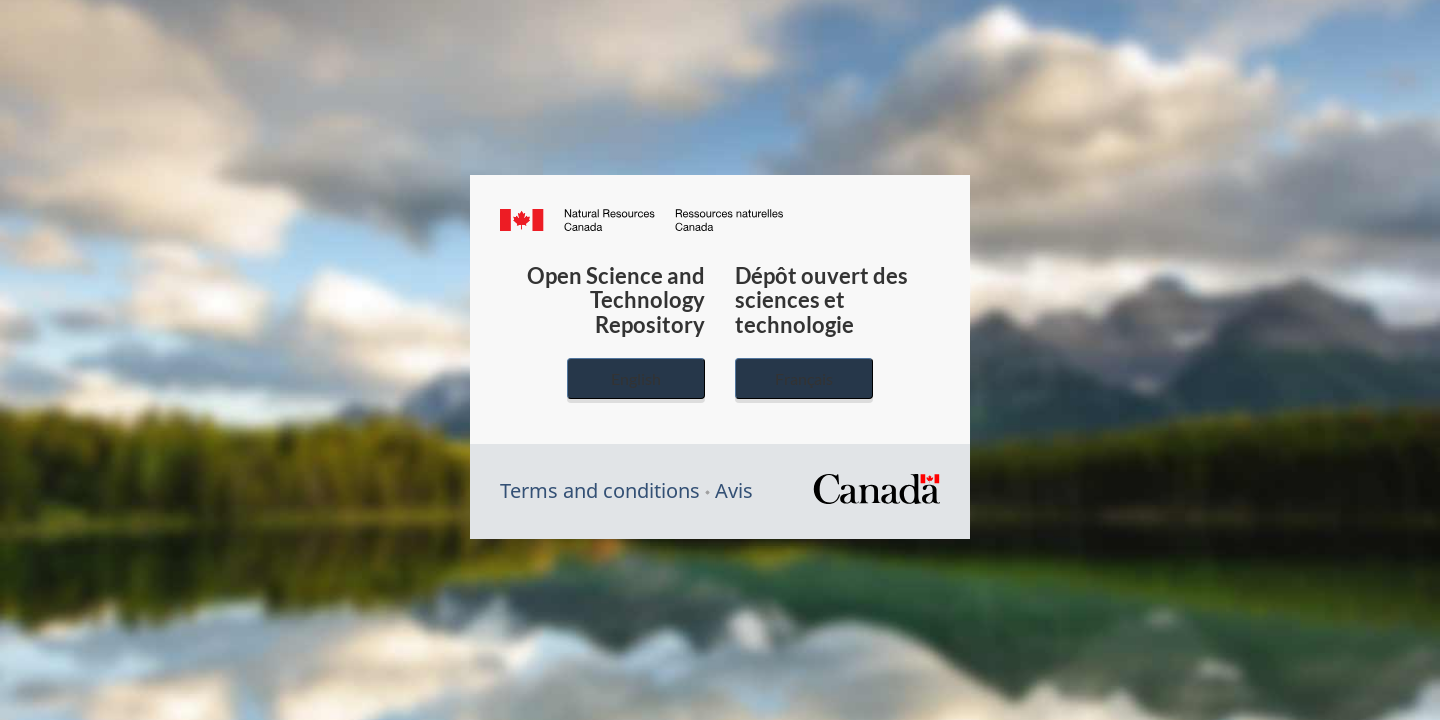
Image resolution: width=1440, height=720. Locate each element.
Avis (734, 490)
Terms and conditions (600, 490)
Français (804, 378)
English (636, 378)
